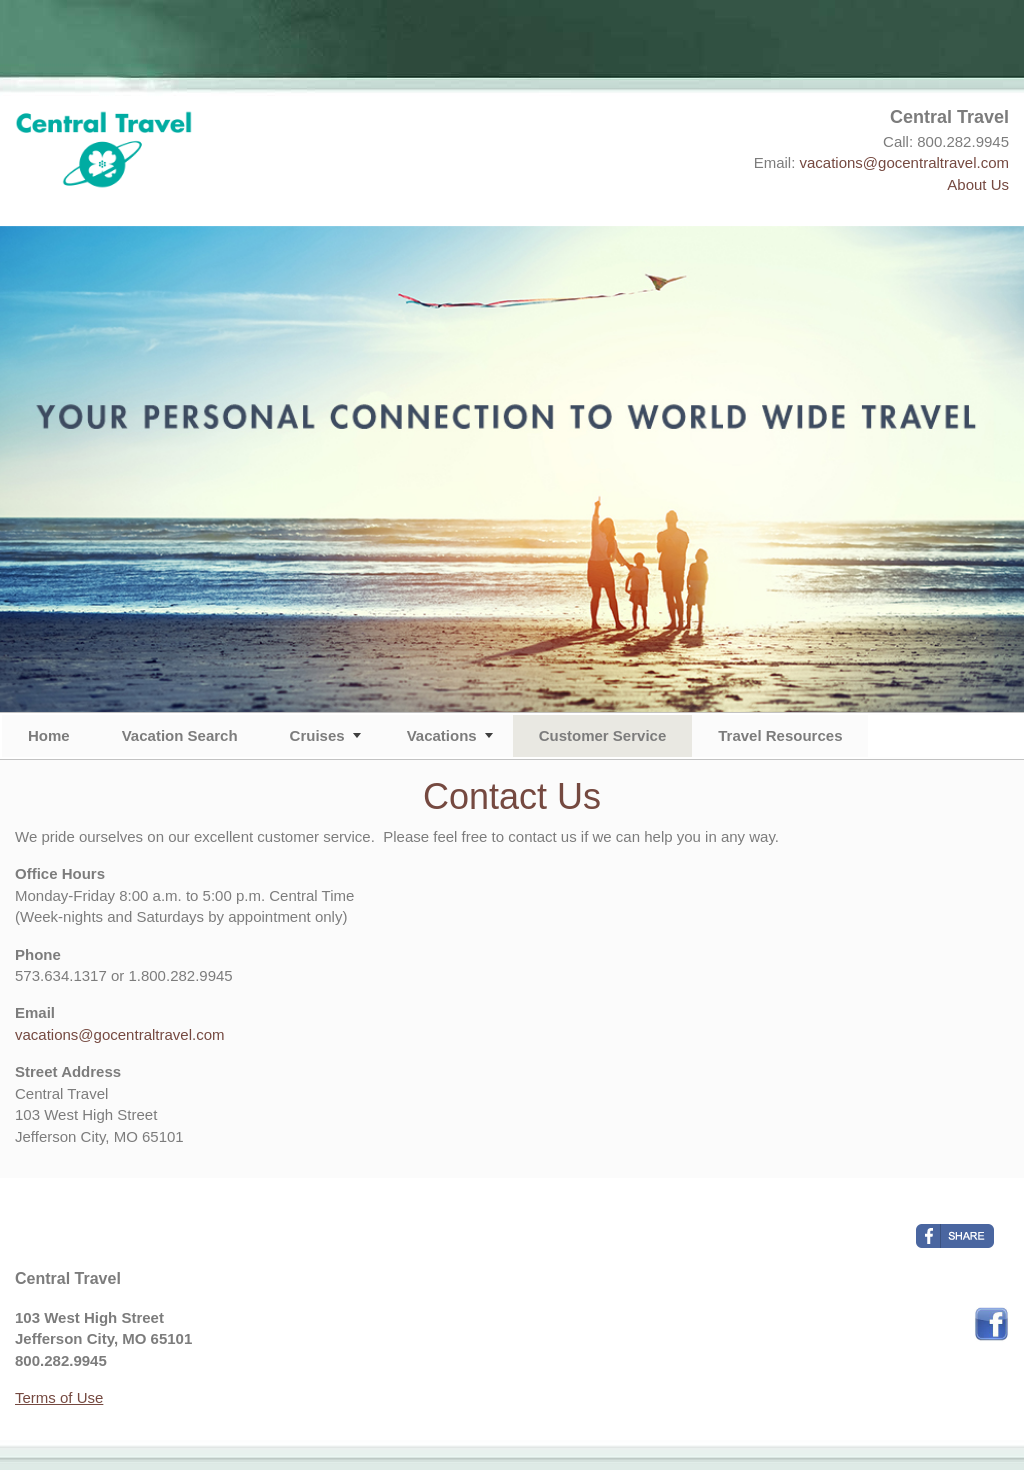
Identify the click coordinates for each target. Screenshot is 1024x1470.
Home (49, 735)
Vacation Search (180, 735)
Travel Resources (780, 735)
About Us (978, 184)
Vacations (442, 735)
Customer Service (603, 735)
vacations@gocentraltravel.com (905, 162)
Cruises (317, 735)
